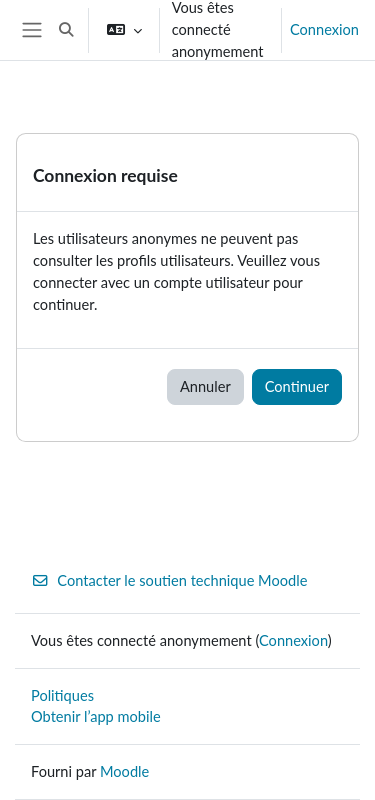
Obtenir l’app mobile (96, 716)
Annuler (205, 386)
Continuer (297, 386)
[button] (66, 30)
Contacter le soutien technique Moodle (169, 580)
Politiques (62, 695)
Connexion (324, 29)
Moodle (124, 771)
